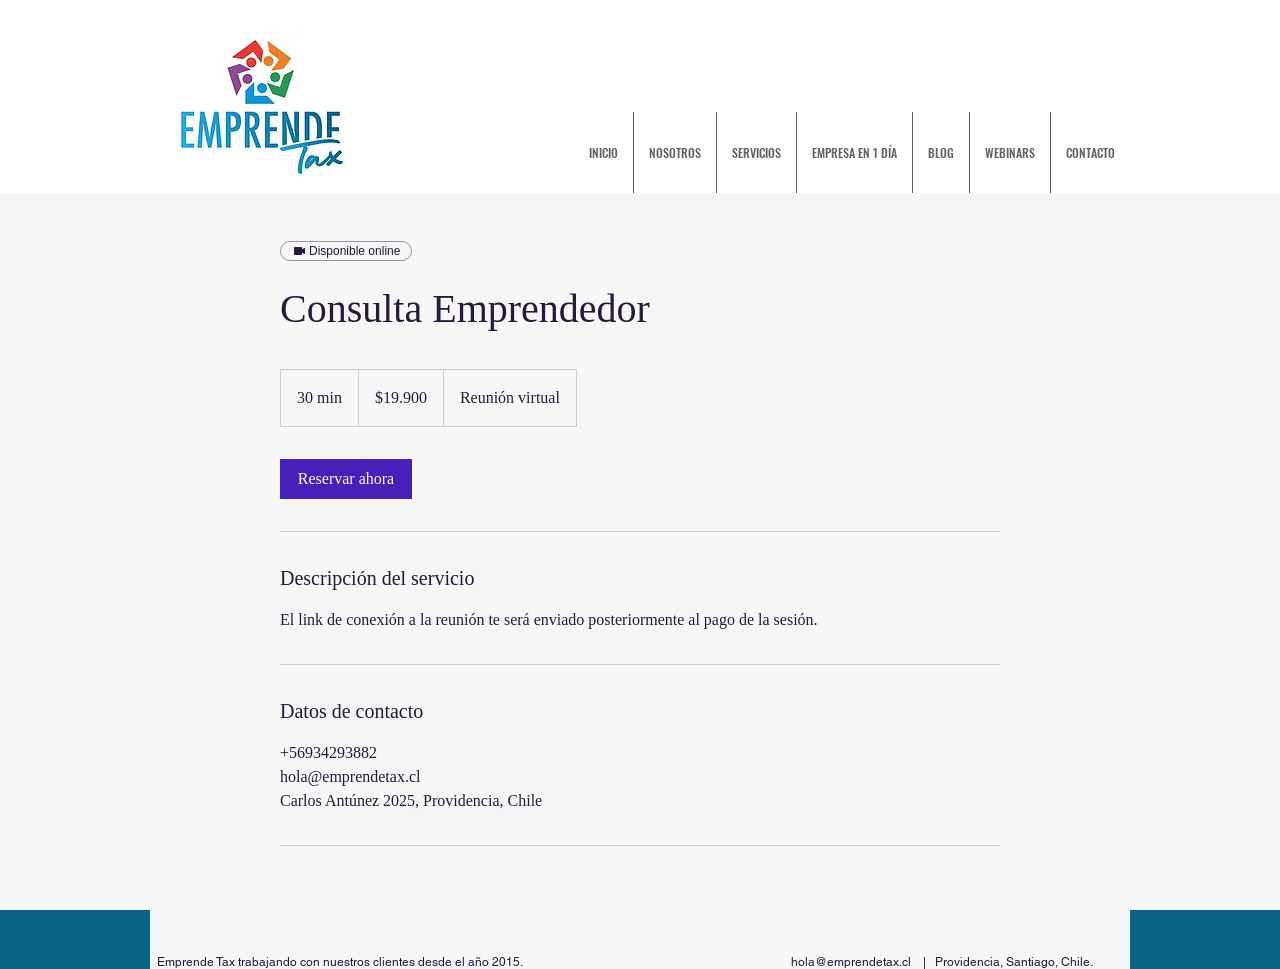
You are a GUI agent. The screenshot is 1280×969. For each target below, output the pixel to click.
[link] (346, 479)
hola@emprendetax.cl (851, 962)
